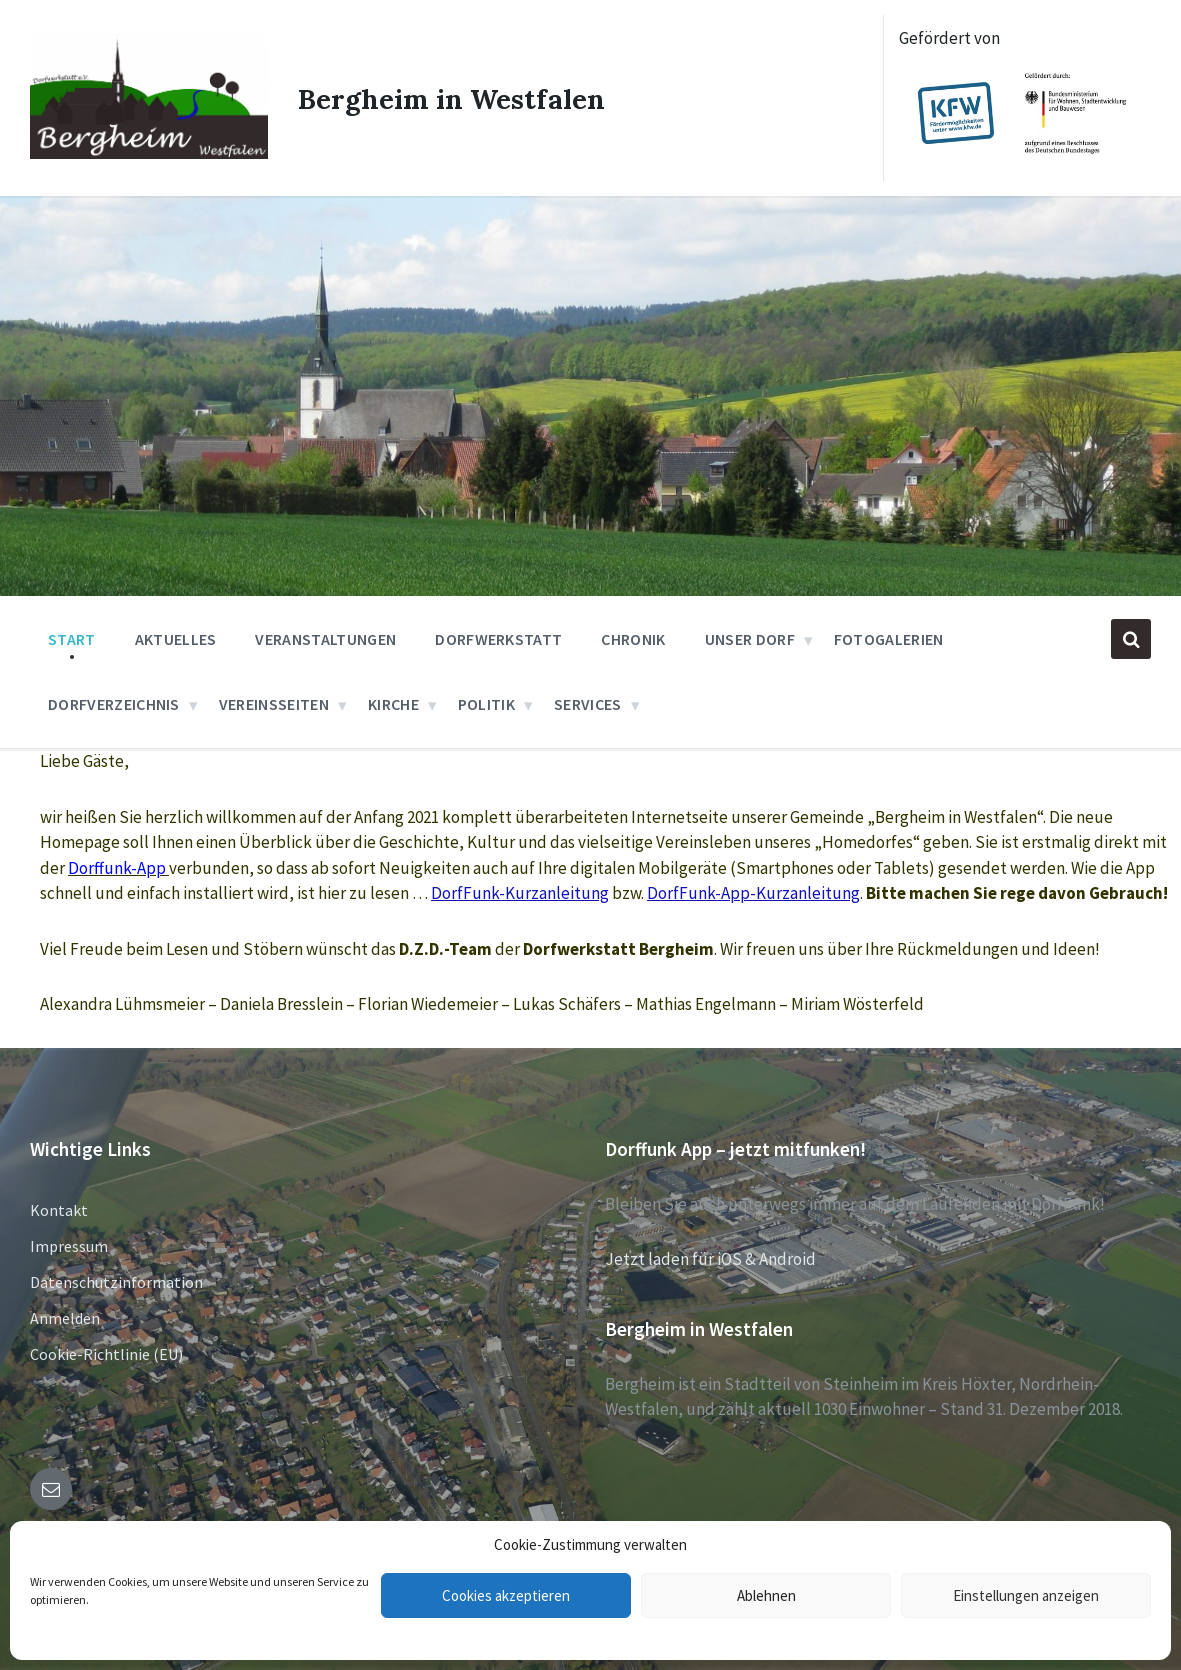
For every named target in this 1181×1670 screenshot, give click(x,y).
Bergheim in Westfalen (456, 98)
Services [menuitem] (588, 704)
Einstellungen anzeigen (1026, 1595)
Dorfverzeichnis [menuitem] (114, 704)
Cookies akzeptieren (506, 1595)
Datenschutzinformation (116, 1282)
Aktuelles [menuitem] (176, 639)
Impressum (69, 1246)
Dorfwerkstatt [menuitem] (498, 639)
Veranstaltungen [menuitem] (325, 639)
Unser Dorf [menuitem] (750, 639)
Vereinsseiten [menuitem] (274, 704)
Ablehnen (766, 1595)
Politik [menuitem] (486, 704)
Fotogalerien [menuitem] (889, 639)
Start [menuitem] (72, 639)
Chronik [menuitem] (633, 639)
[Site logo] (145, 151)
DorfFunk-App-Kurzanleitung (753, 893)
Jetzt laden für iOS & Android (710, 1259)
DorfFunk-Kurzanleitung (520, 893)
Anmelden (65, 1318)
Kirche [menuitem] (393, 704)
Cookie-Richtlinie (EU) (106, 1354)
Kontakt (59, 1210)
